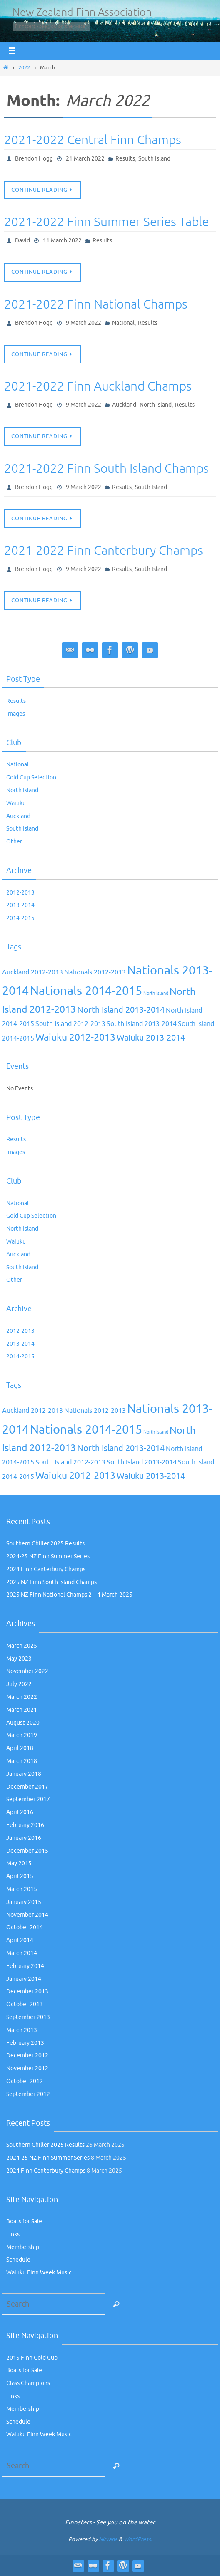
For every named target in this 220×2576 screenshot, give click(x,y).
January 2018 (23, 1773)
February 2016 (25, 1825)
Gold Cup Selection (31, 777)
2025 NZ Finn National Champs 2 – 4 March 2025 (69, 1594)
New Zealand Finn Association (82, 12)
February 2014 (25, 1966)
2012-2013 (20, 892)
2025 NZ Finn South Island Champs (51, 1582)
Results (125, 158)
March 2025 (21, 1645)
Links (13, 2234)
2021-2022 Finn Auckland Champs (98, 386)
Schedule (18, 2259)
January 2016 (23, 1838)
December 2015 (27, 1850)
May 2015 (19, 1863)
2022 (24, 67)
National (123, 322)
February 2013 (25, 2043)
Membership (22, 2247)
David (22, 240)
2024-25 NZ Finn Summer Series (48, 1556)
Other (14, 841)
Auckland (124, 404)
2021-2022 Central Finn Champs (92, 140)
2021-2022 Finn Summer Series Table (106, 222)
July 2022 (19, 1684)
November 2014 (27, 1914)
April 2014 (19, 1940)
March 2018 (21, 1761)
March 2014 (21, 1953)
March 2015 (21, 1889)
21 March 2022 (85, 158)
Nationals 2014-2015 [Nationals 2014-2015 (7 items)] (86, 991)
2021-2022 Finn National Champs (96, 304)
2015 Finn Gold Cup (32, 2357)
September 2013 (28, 2017)
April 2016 (19, 1812)
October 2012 (24, 2081)
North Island (156, 404)
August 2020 (23, 1722)
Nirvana (108, 2539)
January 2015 (23, 1902)
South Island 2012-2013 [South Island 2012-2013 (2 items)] (70, 1023)
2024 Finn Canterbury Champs (45, 1569)
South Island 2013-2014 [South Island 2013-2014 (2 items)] (142, 1023)
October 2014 (24, 1927)
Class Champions (28, 2383)
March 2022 (21, 1697)
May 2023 (19, 1658)
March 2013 (21, 2030)
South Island (154, 158)
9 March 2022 (83, 322)
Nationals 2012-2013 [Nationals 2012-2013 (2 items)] (95, 972)
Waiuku (16, 803)
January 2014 (23, 1979)
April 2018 (19, 1748)
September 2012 (28, 2094)
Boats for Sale (24, 2221)
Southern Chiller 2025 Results (45, 1543)
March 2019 (21, 1735)
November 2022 (27, 1671)
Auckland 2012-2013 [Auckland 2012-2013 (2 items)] (32, 972)
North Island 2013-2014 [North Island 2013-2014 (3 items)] (121, 1010)
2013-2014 (20, 905)
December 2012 (27, 2055)
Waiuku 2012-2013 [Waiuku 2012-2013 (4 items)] (75, 1037)
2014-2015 (20, 918)
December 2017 (27, 1786)
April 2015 (19, 1876)
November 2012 (27, 2068)
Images (15, 713)
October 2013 (24, 2004)
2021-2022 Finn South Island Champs (106, 469)
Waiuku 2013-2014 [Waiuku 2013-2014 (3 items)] (151, 1038)
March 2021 (21, 1709)
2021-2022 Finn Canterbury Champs (103, 551)
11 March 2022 (62, 240)
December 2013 (27, 1991)
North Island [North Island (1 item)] (155, 993)
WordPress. (138, 2539)
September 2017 (28, 1799)
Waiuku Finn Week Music (39, 2272)
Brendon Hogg (34, 158)
